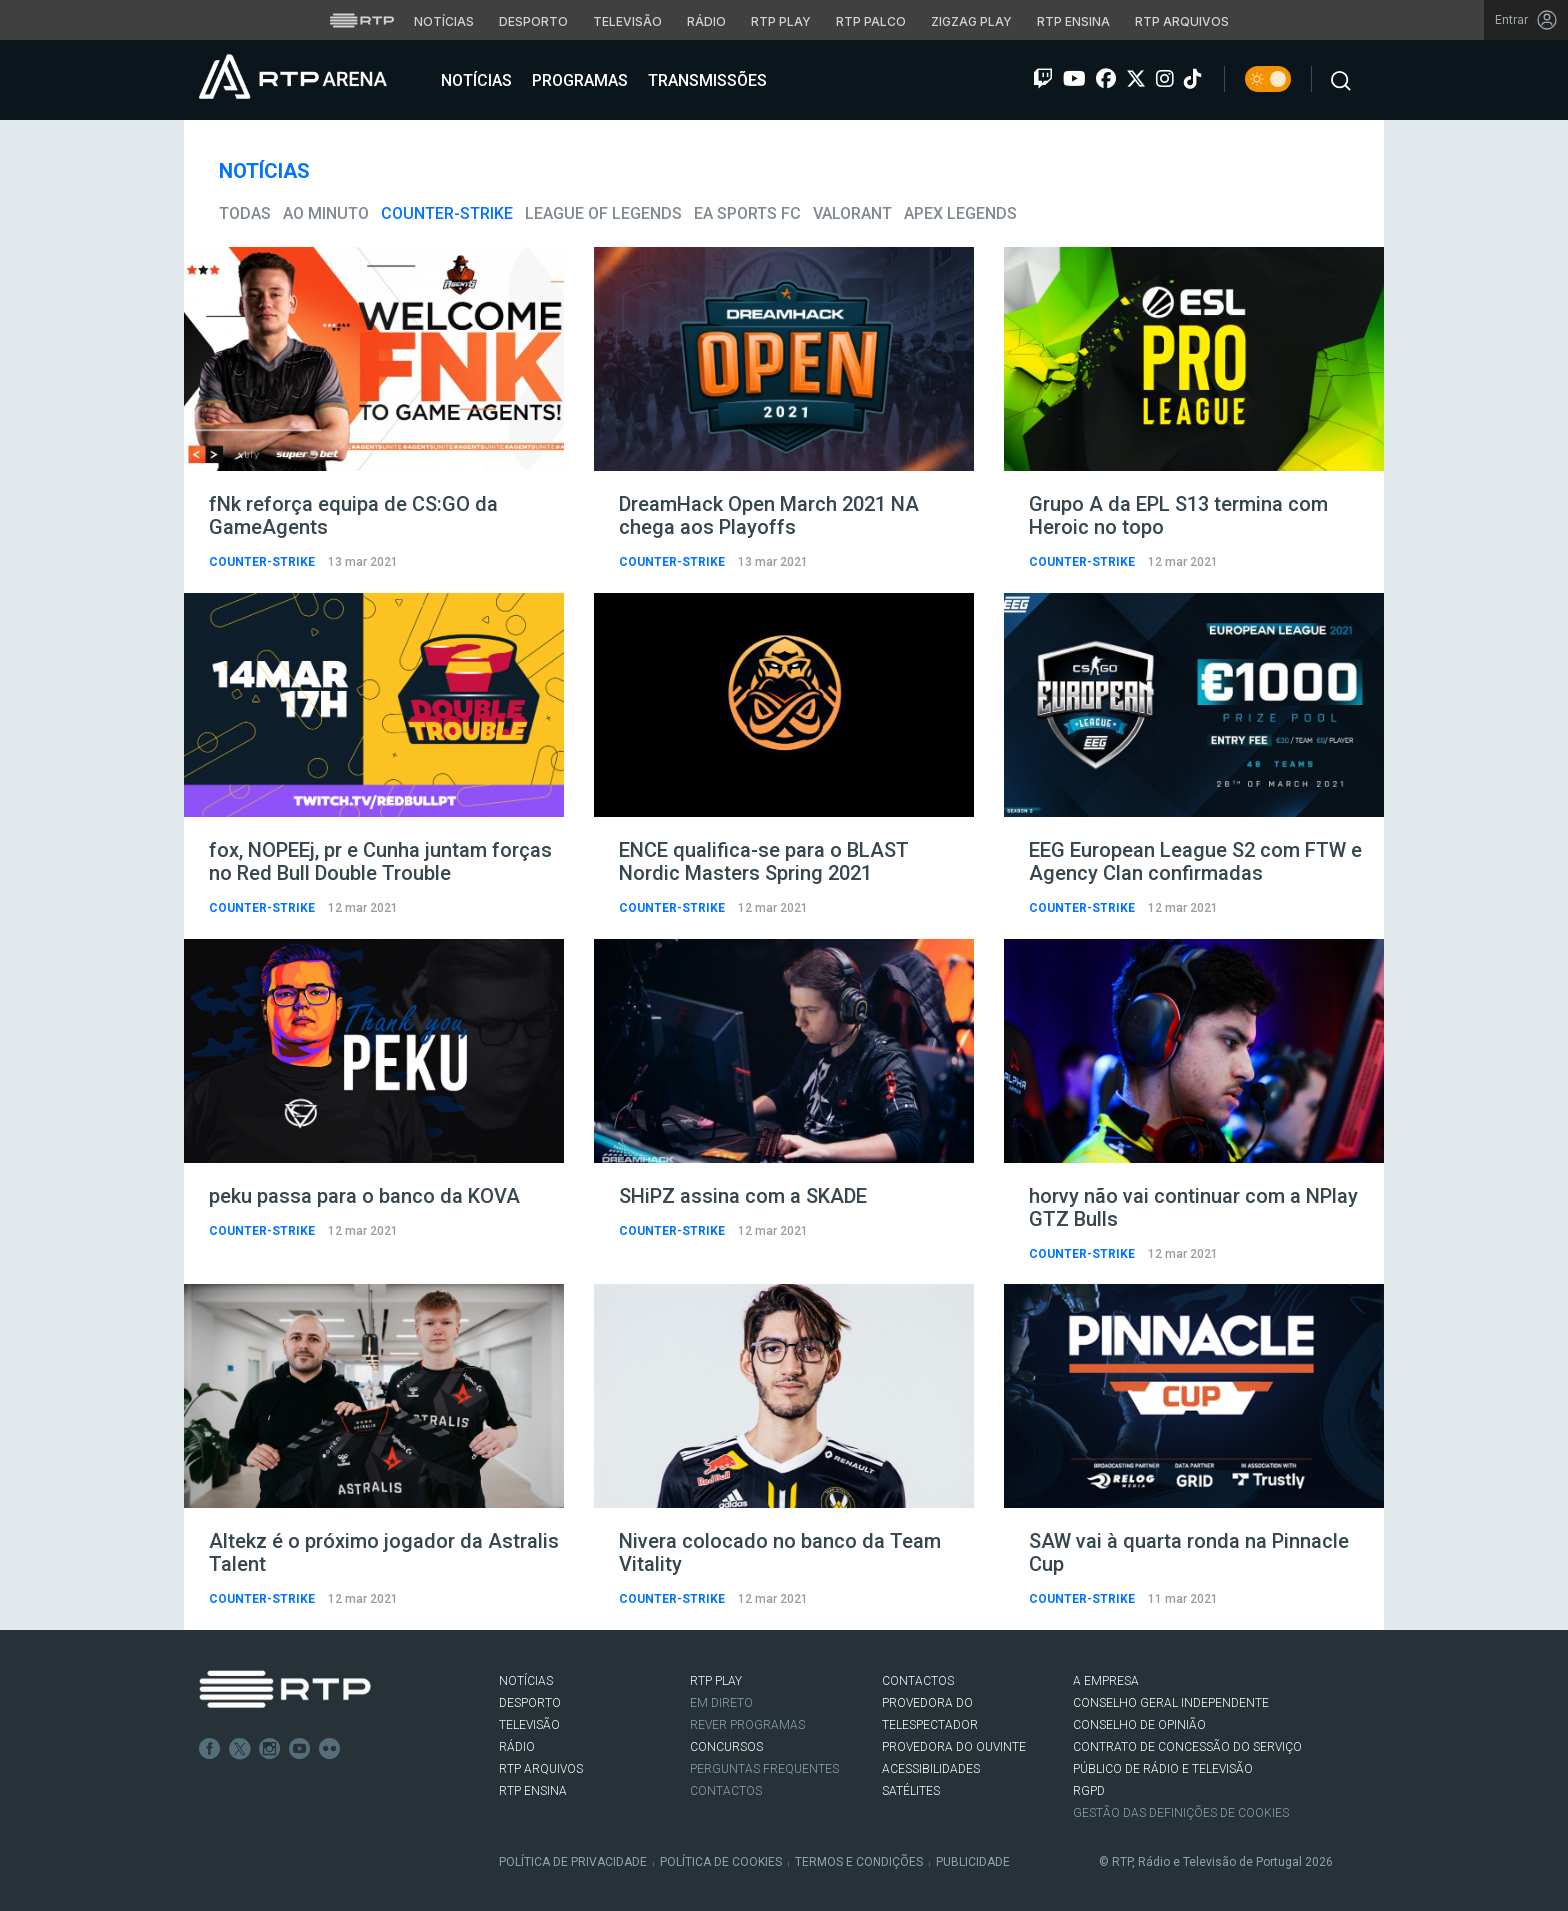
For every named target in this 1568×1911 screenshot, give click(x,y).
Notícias (474, 80)
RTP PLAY (716, 1681)
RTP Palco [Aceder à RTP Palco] (871, 21)
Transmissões (705, 80)
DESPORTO (530, 1703)
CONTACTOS (918, 1681)
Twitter (240, 1749)
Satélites (911, 1791)
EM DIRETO (721, 1703)
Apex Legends (960, 213)
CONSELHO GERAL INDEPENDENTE (1171, 1703)
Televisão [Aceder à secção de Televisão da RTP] (627, 21)
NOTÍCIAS (526, 1681)
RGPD (1089, 1791)
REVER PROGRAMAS (747, 1725)
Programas (578, 80)
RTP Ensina (533, 1791)
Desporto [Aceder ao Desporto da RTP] (533, 21)
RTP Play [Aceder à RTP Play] (781, 21)
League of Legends (603, 213)
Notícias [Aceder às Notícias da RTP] (444, 21)
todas (245, 213)
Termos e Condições (859, 1862)
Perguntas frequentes (764, 1769)
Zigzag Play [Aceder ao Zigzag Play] (971, 21)
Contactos (726, 1791)
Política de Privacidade (573, 1862)
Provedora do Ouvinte (954, 1747)
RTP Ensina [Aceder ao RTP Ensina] (1073, 21)
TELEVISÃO (529, 1725)
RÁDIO (517, 1747)
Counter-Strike (447, 213)
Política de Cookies (721, 1862)
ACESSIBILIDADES (931, 1769)
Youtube (300, 1749)
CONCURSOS (726, 1747)
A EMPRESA (1106, 1681)
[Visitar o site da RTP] (362, 20)
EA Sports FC (747, 213)
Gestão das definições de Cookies (1181, 1813)
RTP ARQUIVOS (541, 1769)
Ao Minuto (326, 213)
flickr (330, 1749)
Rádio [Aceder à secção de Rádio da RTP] (706, 21)
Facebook (210, 1749)
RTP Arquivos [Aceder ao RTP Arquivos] (1182, 21)
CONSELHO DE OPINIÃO (1139, 1725)
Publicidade (973, 1862)
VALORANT (852, 213)
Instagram (270, 1749)
